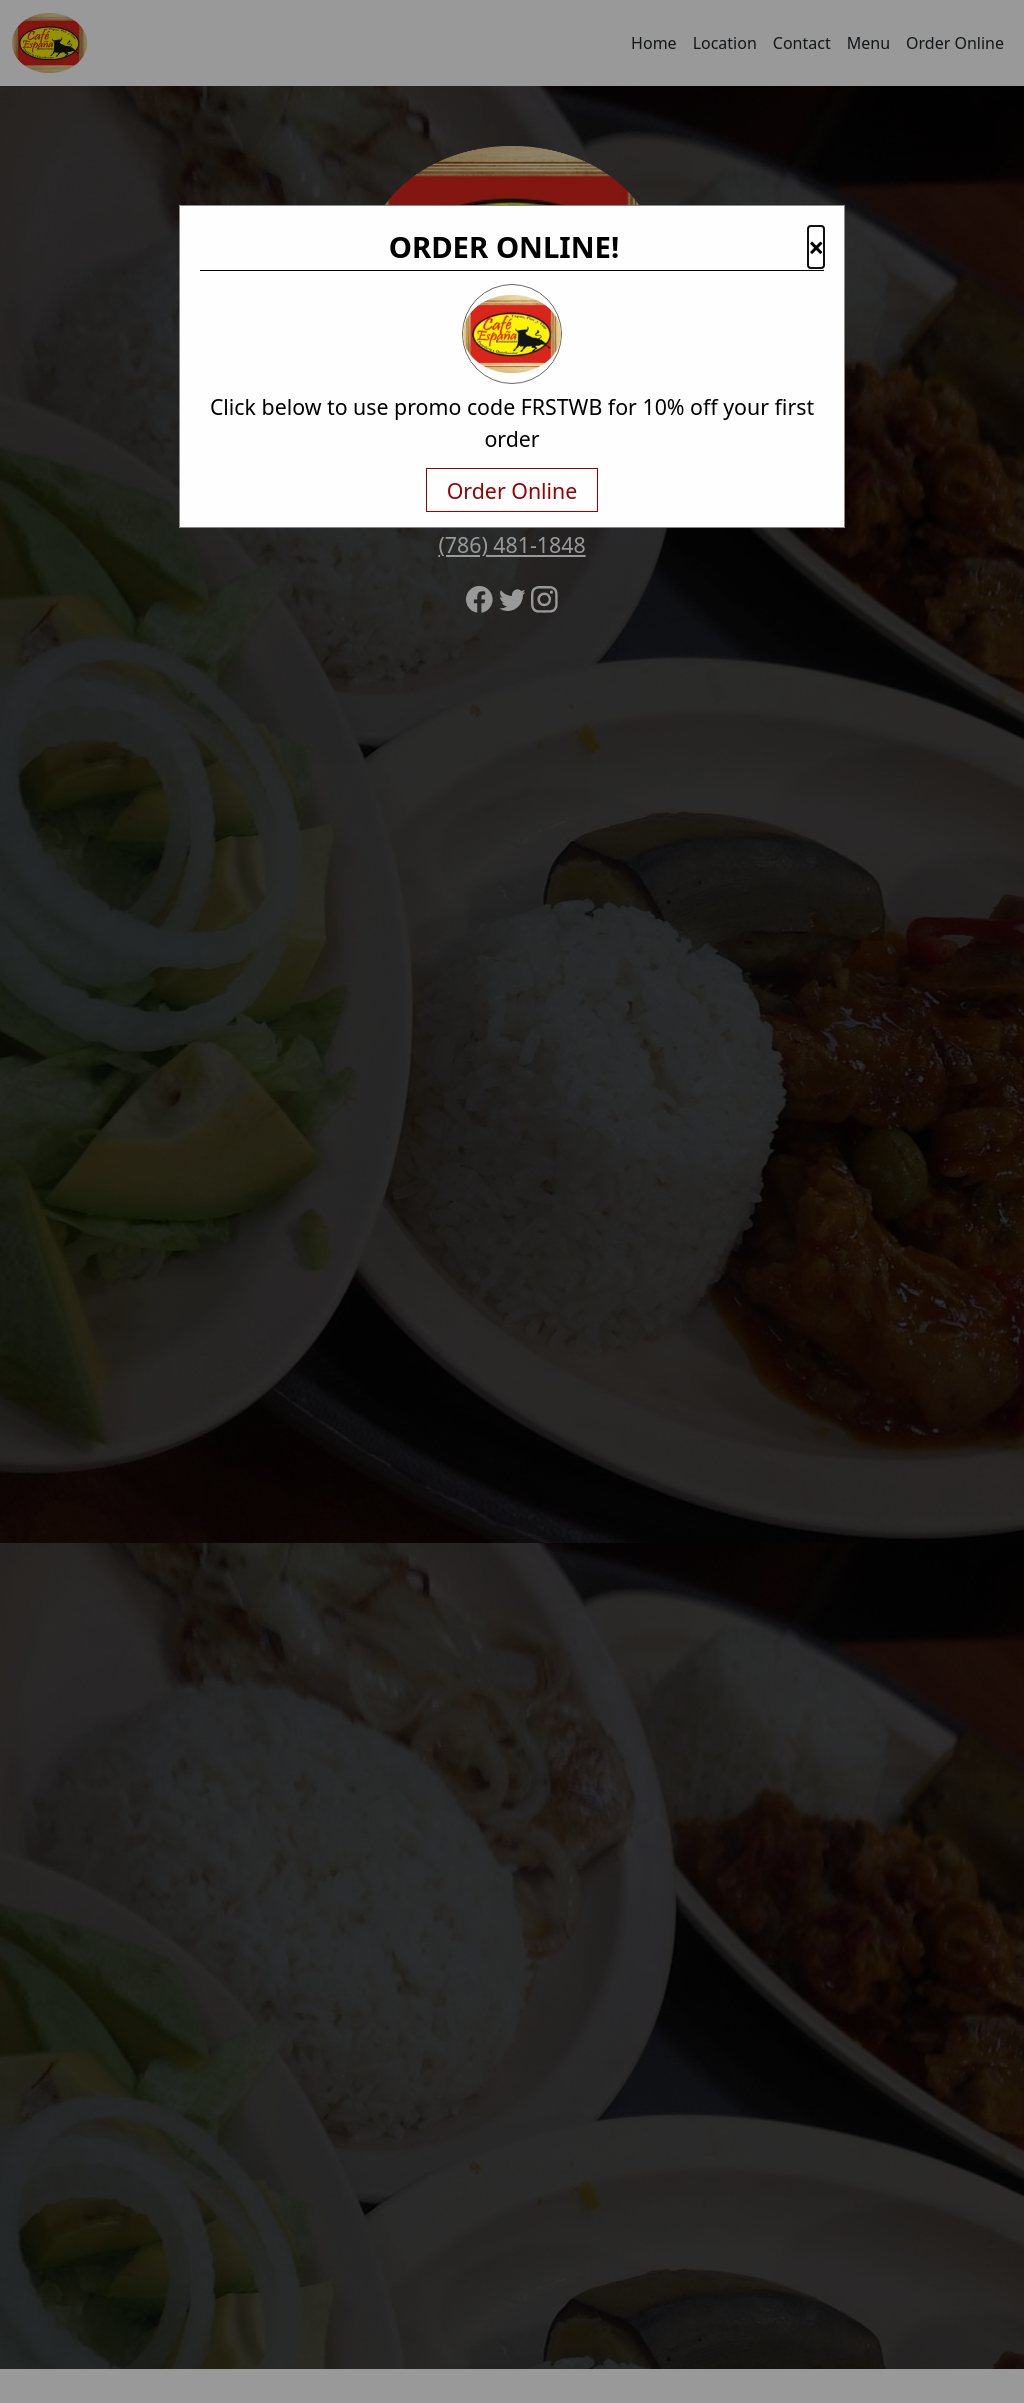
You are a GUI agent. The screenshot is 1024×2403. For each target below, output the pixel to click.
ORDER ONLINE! (504, 247)
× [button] (816, 247)
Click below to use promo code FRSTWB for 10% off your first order (512, 422)
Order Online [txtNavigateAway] (512, 490)
